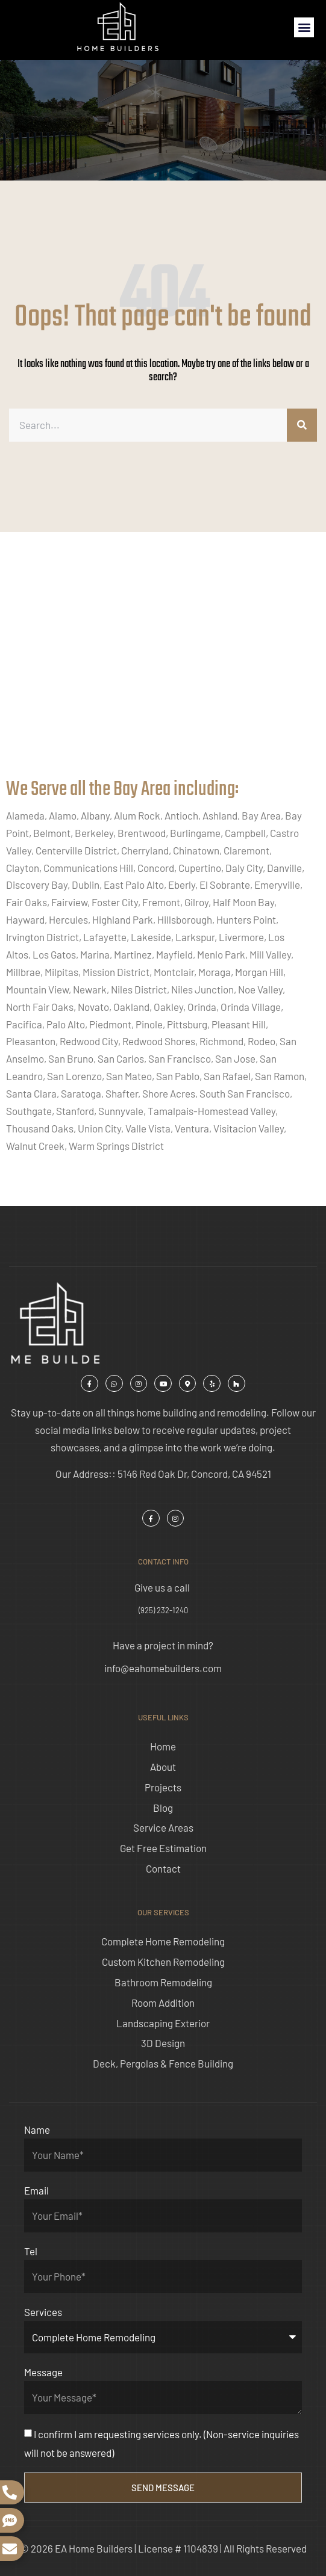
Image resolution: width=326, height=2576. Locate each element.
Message (43, 2372)
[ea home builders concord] (163, 667)
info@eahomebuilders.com (163, 1668)
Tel (30, 2251)
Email (36, 2190)
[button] (304, 27)
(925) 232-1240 (163, 1610)
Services (43, 2312)
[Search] (302, 425)
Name (37, 2130)
